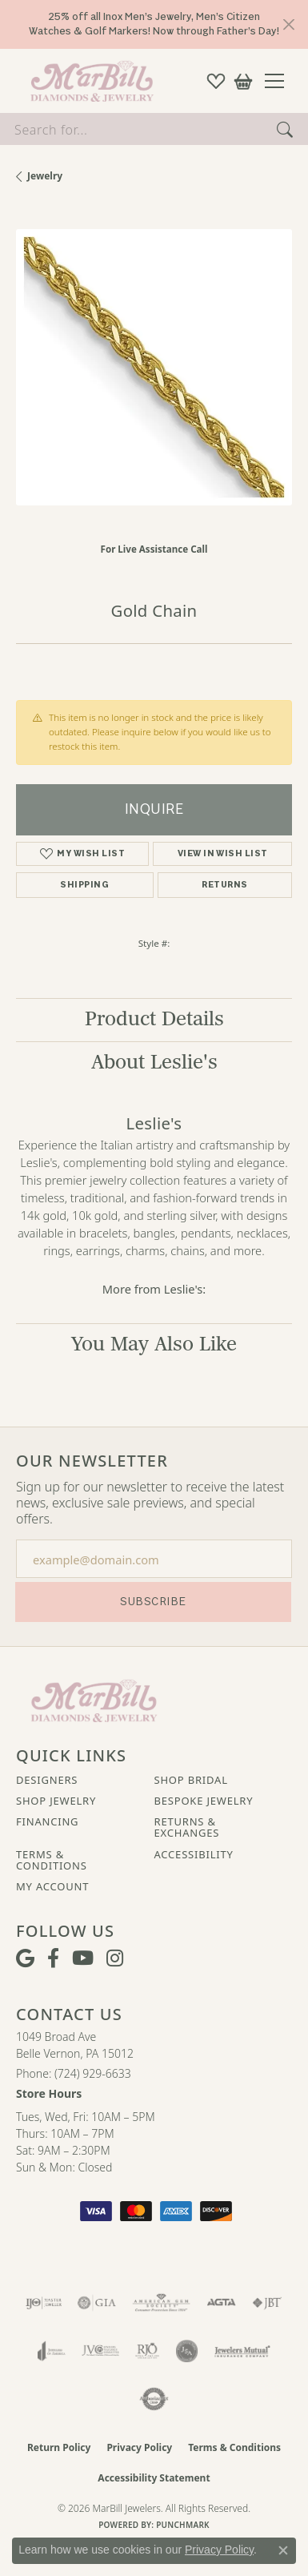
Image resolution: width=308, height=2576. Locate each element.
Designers (47, 1779)
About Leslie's (154, 1062)
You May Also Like (154, 1344)
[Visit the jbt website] (267, 2303)
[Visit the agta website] (220, 2303)
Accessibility (194, 1854)
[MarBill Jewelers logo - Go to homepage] (88, 81)
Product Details (154, 1019)
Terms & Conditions (51, 1860)
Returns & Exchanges (187, 1827)
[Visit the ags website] (161, 2303)
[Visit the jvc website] (100, 2351)
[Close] (288, 24)
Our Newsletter (92, 1461)
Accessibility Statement (154, 2478)
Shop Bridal (191, 1779)
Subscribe (153, 1601)
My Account (52, 1886)
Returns (224, 885)
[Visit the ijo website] (44, 2303)
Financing (47, 1821)
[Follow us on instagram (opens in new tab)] (114, 1958)
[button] (216, 81)
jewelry (44, 176)
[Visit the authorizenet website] (154, 2399)
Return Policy (59, 2447)
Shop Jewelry (56, 1800)
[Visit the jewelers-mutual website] (242, 2351)
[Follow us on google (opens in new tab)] (25, 1958)
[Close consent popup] (283, 2550)
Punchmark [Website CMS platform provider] (183, 2524)
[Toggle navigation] (280, 81)
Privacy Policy (139, 2447)
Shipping (84, 885)
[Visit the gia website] (97, 2303)
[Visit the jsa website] (187, 2351)
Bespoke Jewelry (204, 1800)
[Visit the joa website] (52, 2351)
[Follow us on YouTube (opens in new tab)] (83, 1958)
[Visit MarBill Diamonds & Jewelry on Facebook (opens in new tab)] (53, 1958)
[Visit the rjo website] (147, 2351)
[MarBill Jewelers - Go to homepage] (94, 1699)
